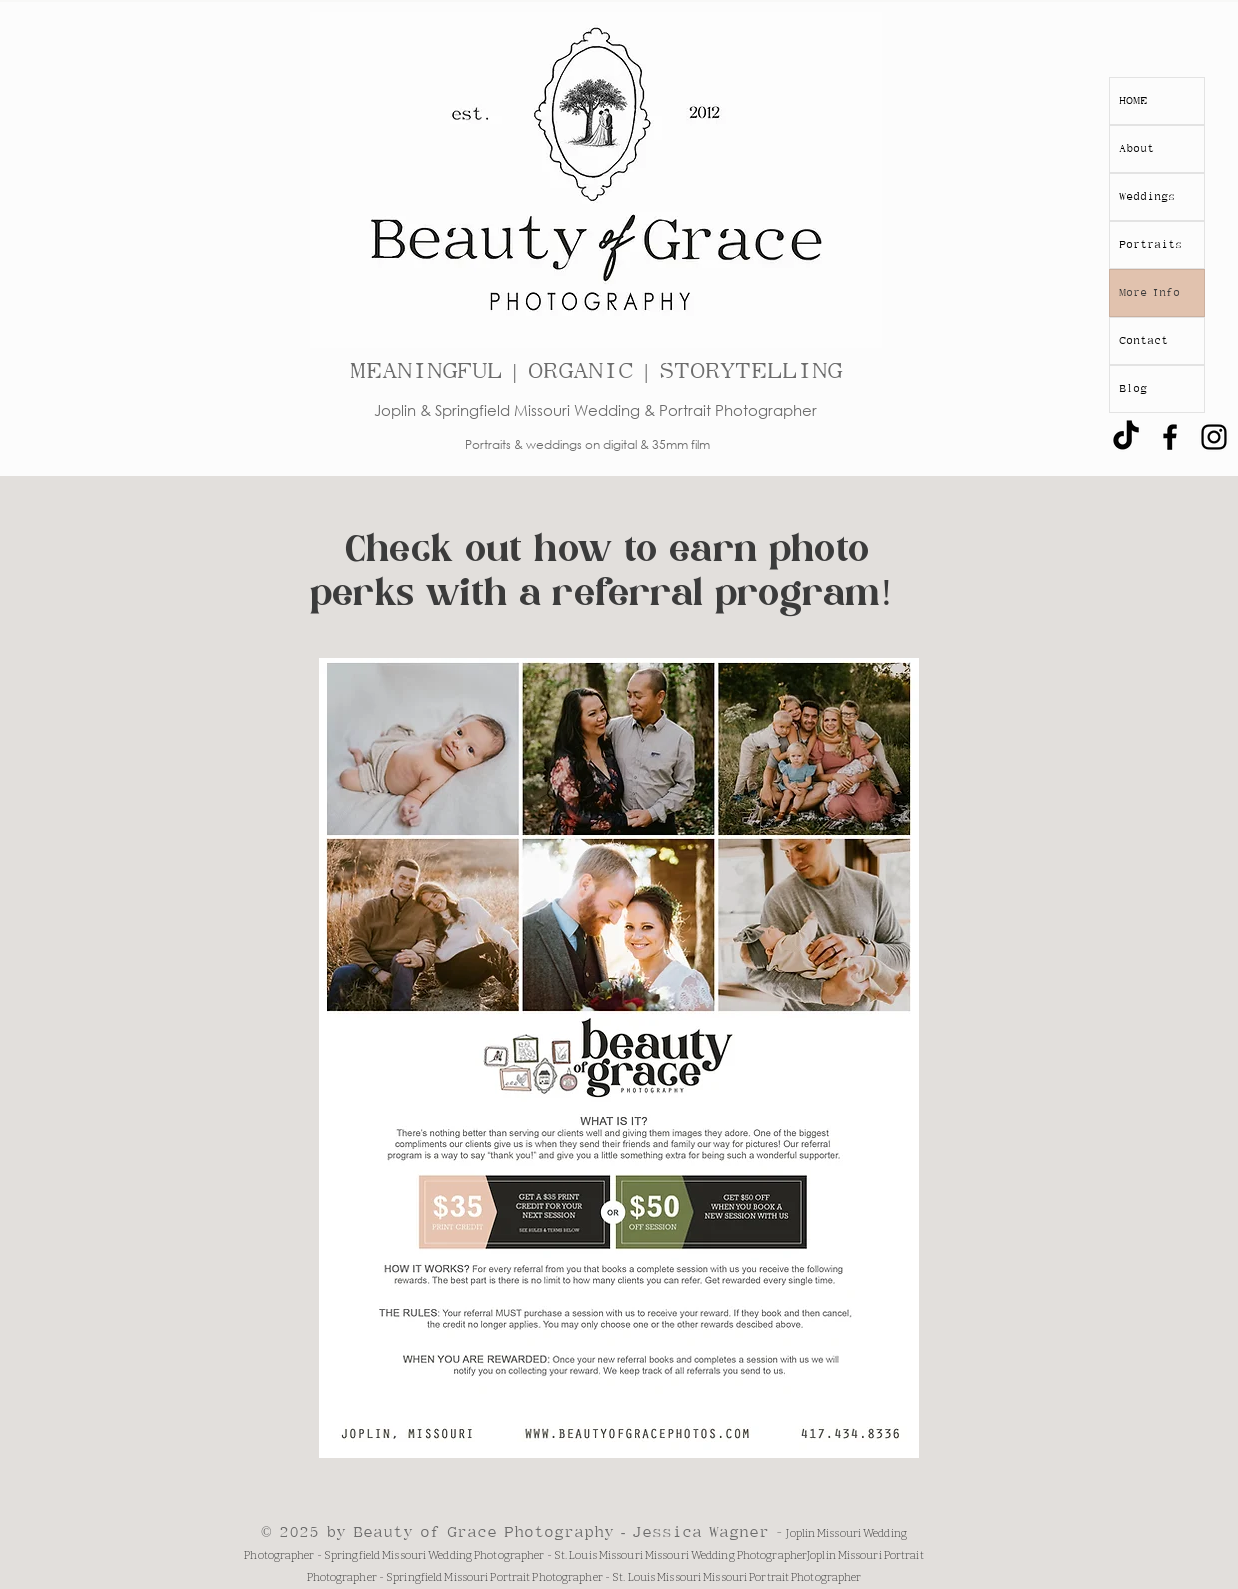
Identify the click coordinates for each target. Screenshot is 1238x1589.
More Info (1149, 292)
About (1136, 148)
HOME (1133, 100)
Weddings (1147, 196)
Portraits (1150, 244)
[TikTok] (1126, 437)
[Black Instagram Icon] (1214, 437)
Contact (1143, 340)
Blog (1133, 388)
